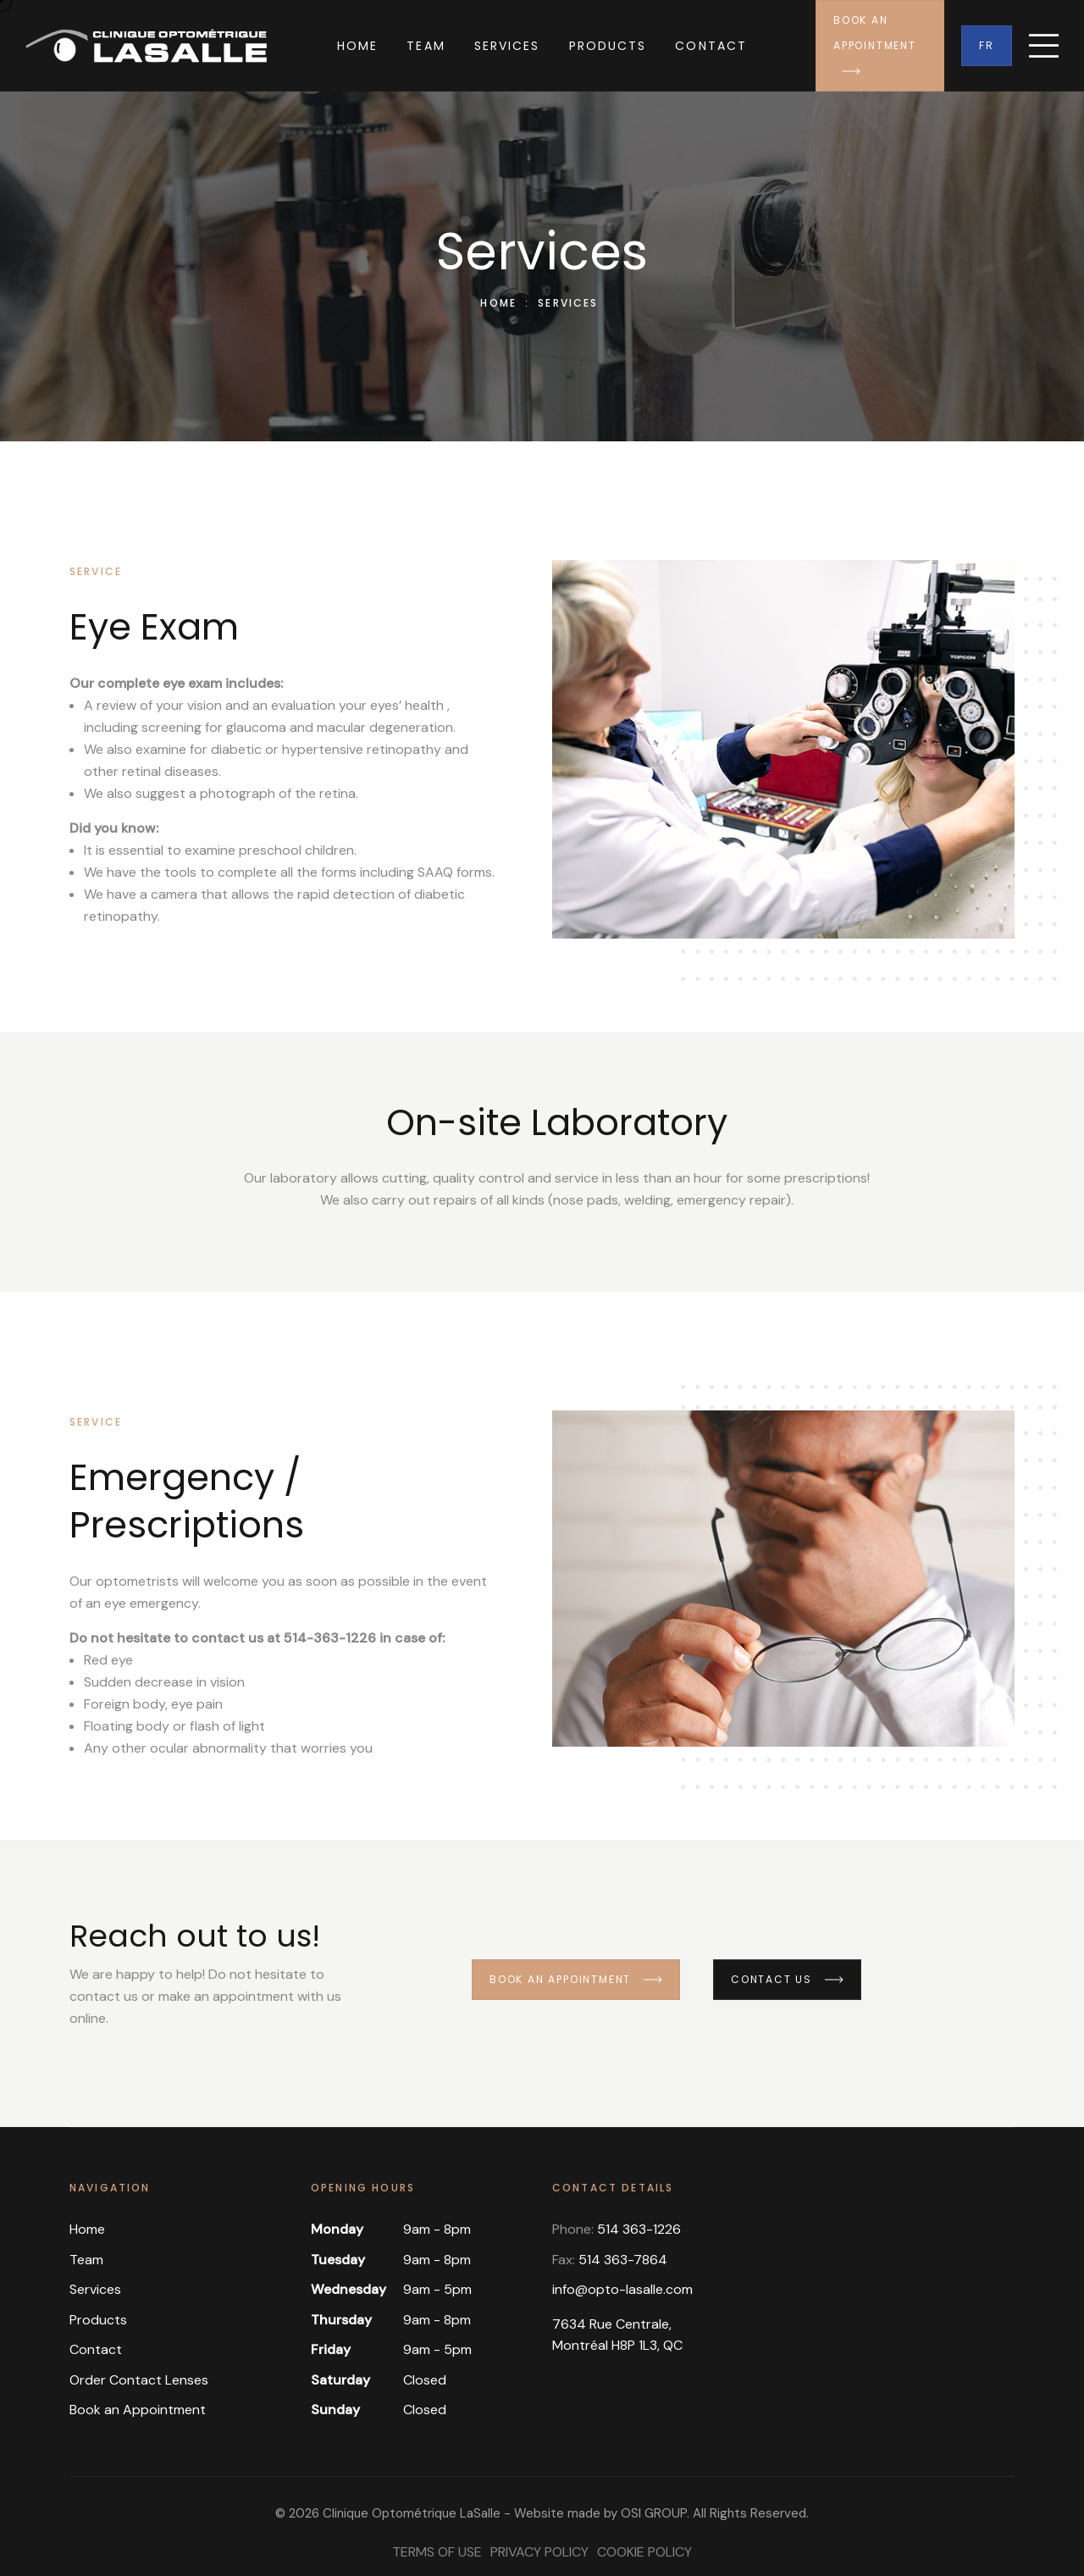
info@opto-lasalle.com (622, 2289)
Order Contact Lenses (138, 2380)
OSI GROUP (654, 2513)
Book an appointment (575, 1979)
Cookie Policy (644, 2552)
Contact (711, 45)
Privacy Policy (539, 2552)
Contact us (787, 1979)
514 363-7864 (622, 2260)
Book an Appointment (874, 44)
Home (357, 45)
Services (507, 45)
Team (425, 45)
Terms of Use (437, 2552)
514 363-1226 (639, 2229)
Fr (986, 45)
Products (608, 45)
